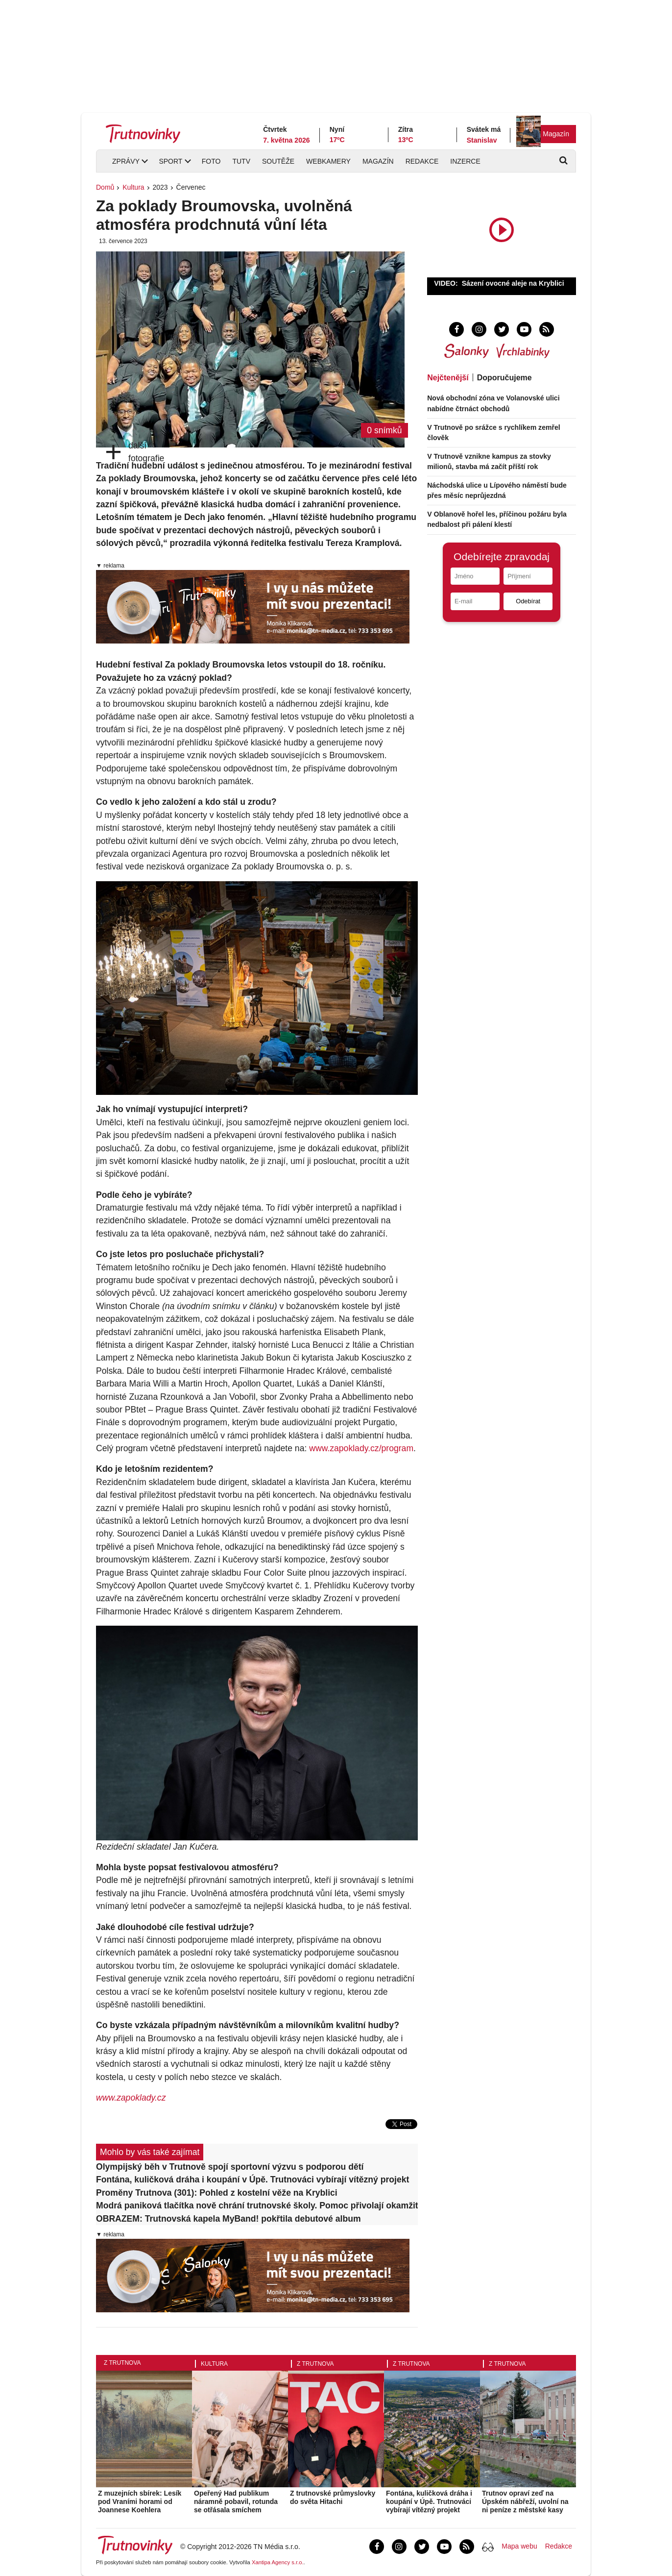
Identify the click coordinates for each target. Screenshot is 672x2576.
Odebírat (528, 601)
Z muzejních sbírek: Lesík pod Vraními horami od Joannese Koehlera (139, 2501)
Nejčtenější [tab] (447, 377)
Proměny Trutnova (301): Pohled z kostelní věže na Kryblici (216, 2193)
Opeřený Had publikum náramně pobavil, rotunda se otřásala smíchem (236, 2501)
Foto (211, 161)
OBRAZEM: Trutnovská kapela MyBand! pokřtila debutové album (228, 2219)
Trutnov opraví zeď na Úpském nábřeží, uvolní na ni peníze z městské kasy (525, 2501)
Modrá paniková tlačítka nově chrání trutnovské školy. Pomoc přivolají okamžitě (257, 2205)
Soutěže (278, 161)
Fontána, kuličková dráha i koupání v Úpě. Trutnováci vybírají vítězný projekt (252, 2179)
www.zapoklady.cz (131, 2098)
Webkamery (328, 161)
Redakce (422, 161)
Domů (105, 187)
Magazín (556, 134)
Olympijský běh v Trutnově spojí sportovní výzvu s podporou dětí (229, 2167)
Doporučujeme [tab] (504, 377)
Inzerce (465, 161)
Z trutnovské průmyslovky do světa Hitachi (332, 2497)
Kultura (133, 187)
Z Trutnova (122, 2362)
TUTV (241, 161)
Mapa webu (519, 2546)
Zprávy (126, 161)
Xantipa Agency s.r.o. (278, 2562)
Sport (170, 161)
